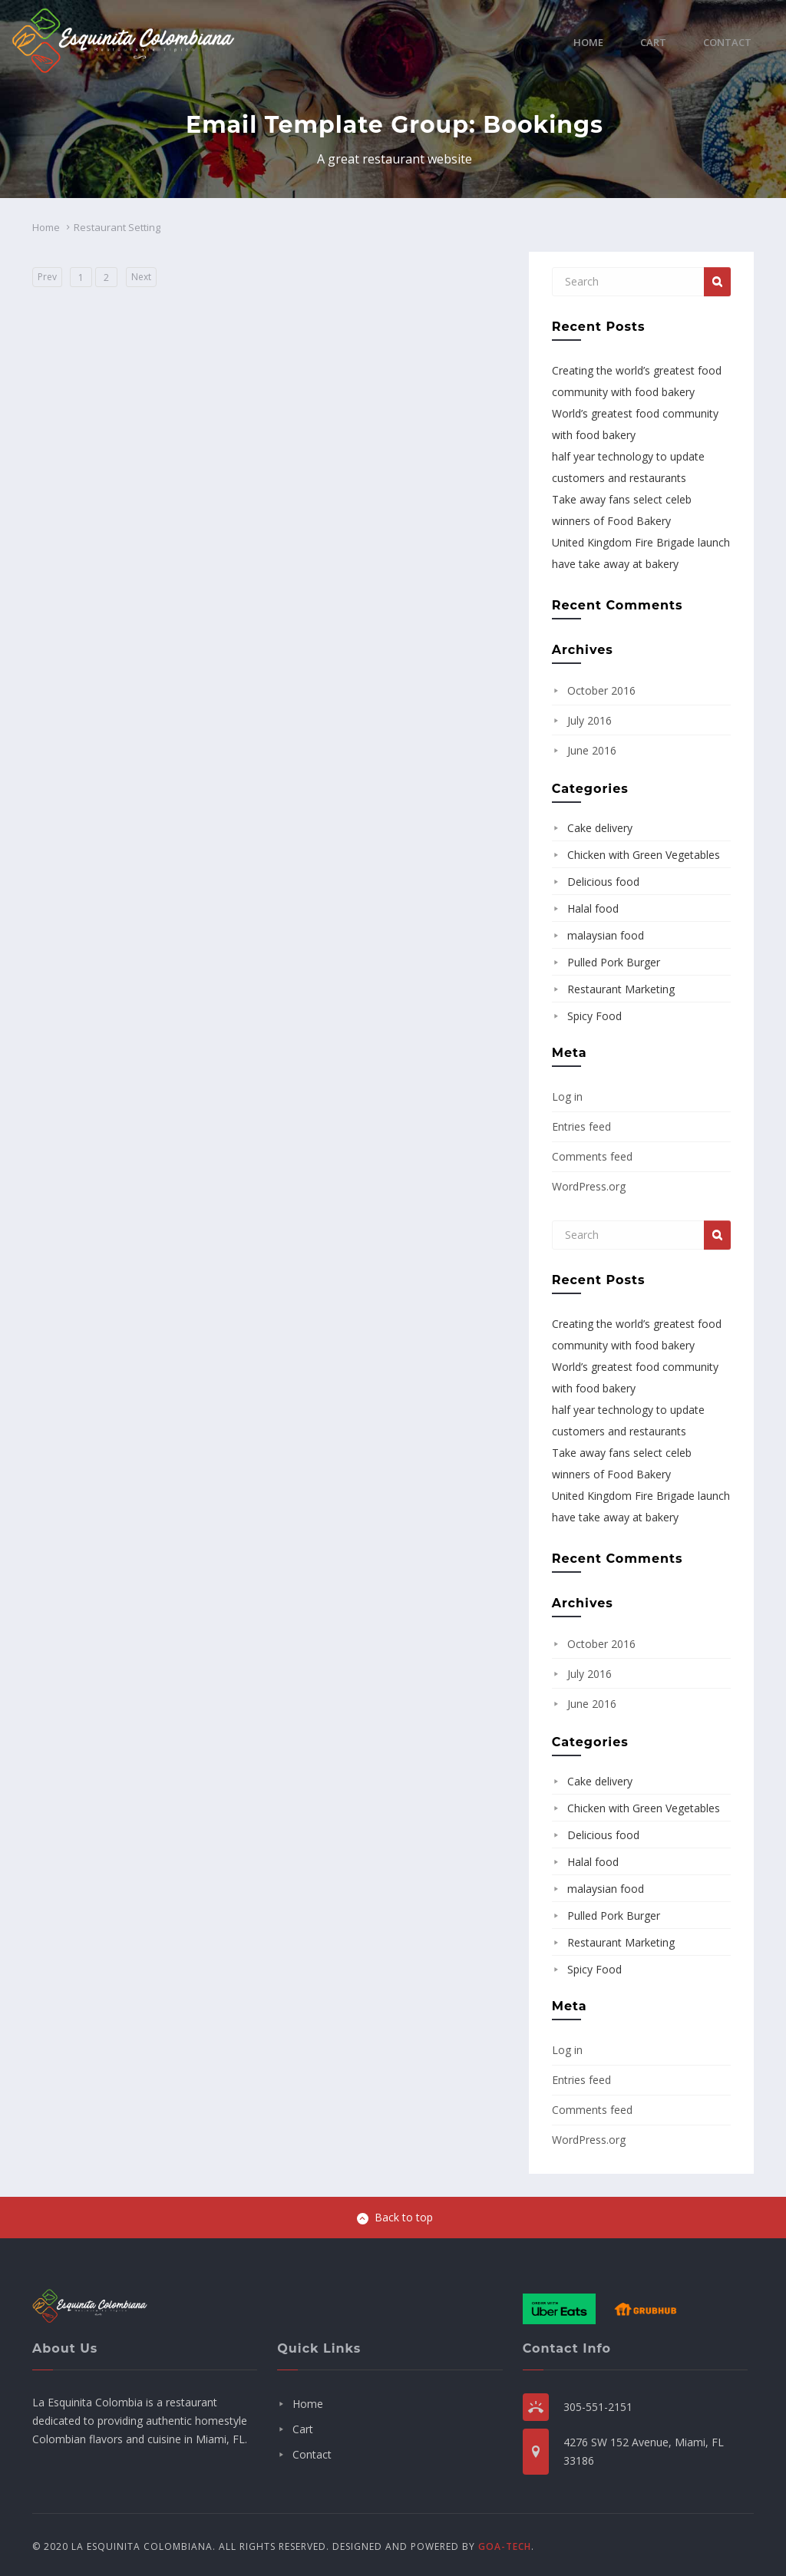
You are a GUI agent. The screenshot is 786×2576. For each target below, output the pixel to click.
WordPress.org (589, 1186)
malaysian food (605, 935)
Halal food (593, 908)
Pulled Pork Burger (613, 962)
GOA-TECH (504, 2546)
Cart (653, 42)
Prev (47, 276)
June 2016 (591, 750)
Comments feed (592, 1156)
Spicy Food (594, 1016)
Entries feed (581, 1126)
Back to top (395, 2217)
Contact (727, 42)
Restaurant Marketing (621, 989)
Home (588, 42)
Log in (567, 1096)
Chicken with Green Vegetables (643, 854)
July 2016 (589, 720)
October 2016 (601, 690)
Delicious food (603, 881)
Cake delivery (599, 828)
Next (141, 276)
